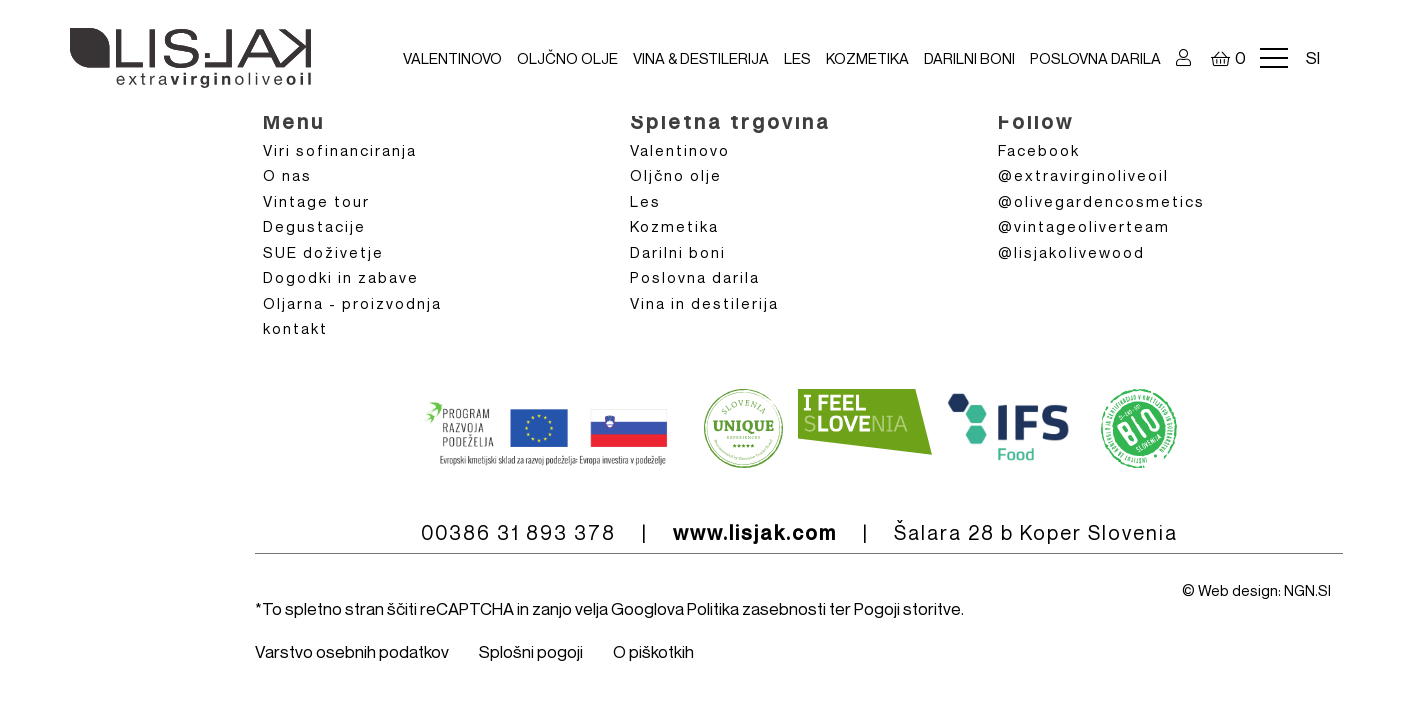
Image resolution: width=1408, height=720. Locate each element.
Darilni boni (969, 58)
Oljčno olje (567, 58)
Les (797, 58)
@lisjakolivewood (1071, 252)
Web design (1238, 590)
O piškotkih (653, 651)
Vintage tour (316, 201)
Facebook (1039, 150)
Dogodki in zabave (341, 277)
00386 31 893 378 (518, 532)
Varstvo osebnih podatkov (352, 651)
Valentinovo (452, 58)
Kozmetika (867, 58)
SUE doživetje (323, 252)
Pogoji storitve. (909, 608)
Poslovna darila (1095, 58)
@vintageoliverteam (1084, 226)
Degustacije (314, 226)
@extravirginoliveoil (1083, 175)
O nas (287, 175)
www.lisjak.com (755, 533)
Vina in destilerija (704, 303)
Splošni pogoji (531, 651)
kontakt (295, 328)
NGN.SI (1307, 590)
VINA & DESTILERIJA (701, 58)
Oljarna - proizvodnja (352, 303)
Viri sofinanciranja (340, 150)
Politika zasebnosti (756, 608)
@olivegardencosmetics (1101, 201)
